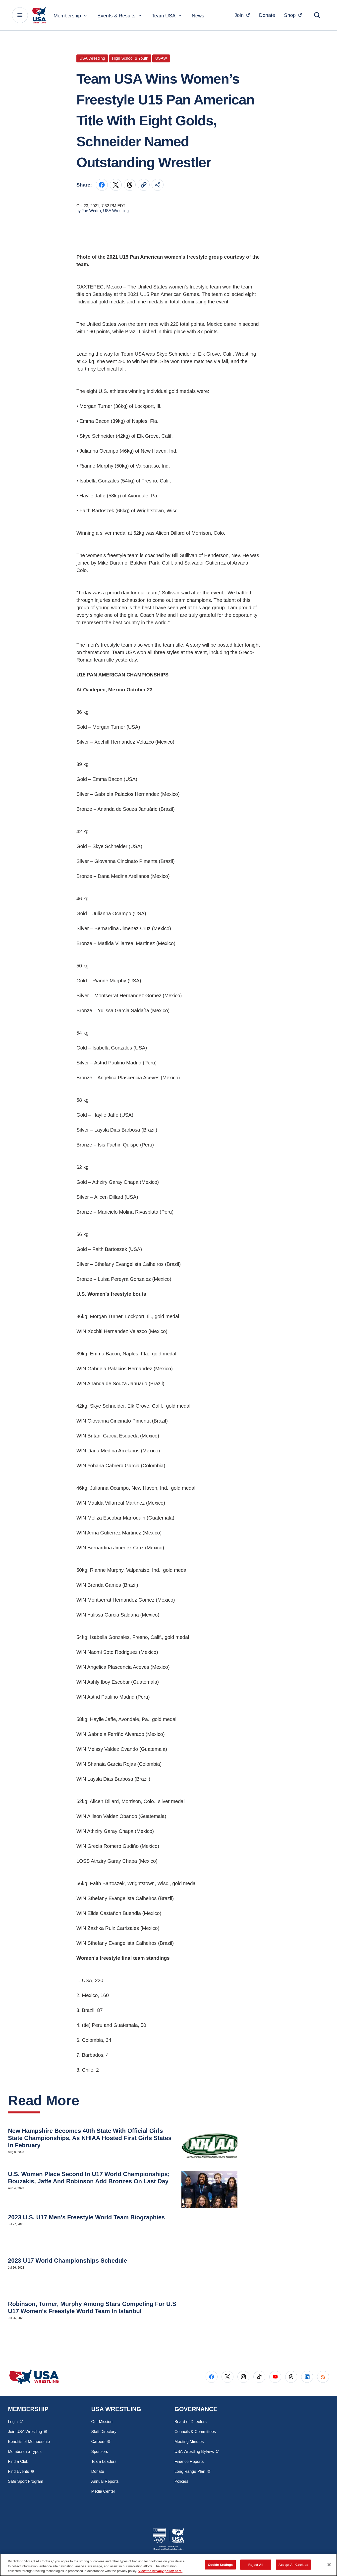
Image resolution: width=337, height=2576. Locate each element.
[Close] (329, 2564)
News (198, 15)
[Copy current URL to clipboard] (144, 185)
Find (21, 2471)
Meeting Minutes (189, 2441)
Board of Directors (190, 2422)
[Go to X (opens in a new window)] (227, 2377)
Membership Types (25, 2451)
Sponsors (99, 2451)
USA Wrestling (196, 2451)
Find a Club (18, 2461)
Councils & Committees (195, 2432)
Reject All (255, 2564)
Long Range (192, 2471)
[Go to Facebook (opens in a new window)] (212, 2377)
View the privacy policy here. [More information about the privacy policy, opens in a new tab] (160, 2571)
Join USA (27, 2431)
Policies (181, 2481)
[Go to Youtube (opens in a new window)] (275, 2377)
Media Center (103, 2491)
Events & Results (119, 15)
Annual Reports (105, 2481)
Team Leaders (103, 2461)
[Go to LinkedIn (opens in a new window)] (307, 2377)
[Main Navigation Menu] (20, 15)
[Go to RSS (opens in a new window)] (323, 2377)
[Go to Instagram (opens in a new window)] (243, 2377)
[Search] (317, 15)
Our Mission (101, 2422)
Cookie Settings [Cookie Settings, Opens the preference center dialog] (220, 2564)
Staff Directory (103, 2432)
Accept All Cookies (293, 2564)
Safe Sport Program (25, 2481)
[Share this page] (158, 185)
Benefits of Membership (29, 2441)
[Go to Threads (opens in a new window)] (291, 2377)
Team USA (167, 15)
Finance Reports (189, 2461)
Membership (71, 15)
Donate (267, 15)
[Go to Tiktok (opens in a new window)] (259, 2377)
